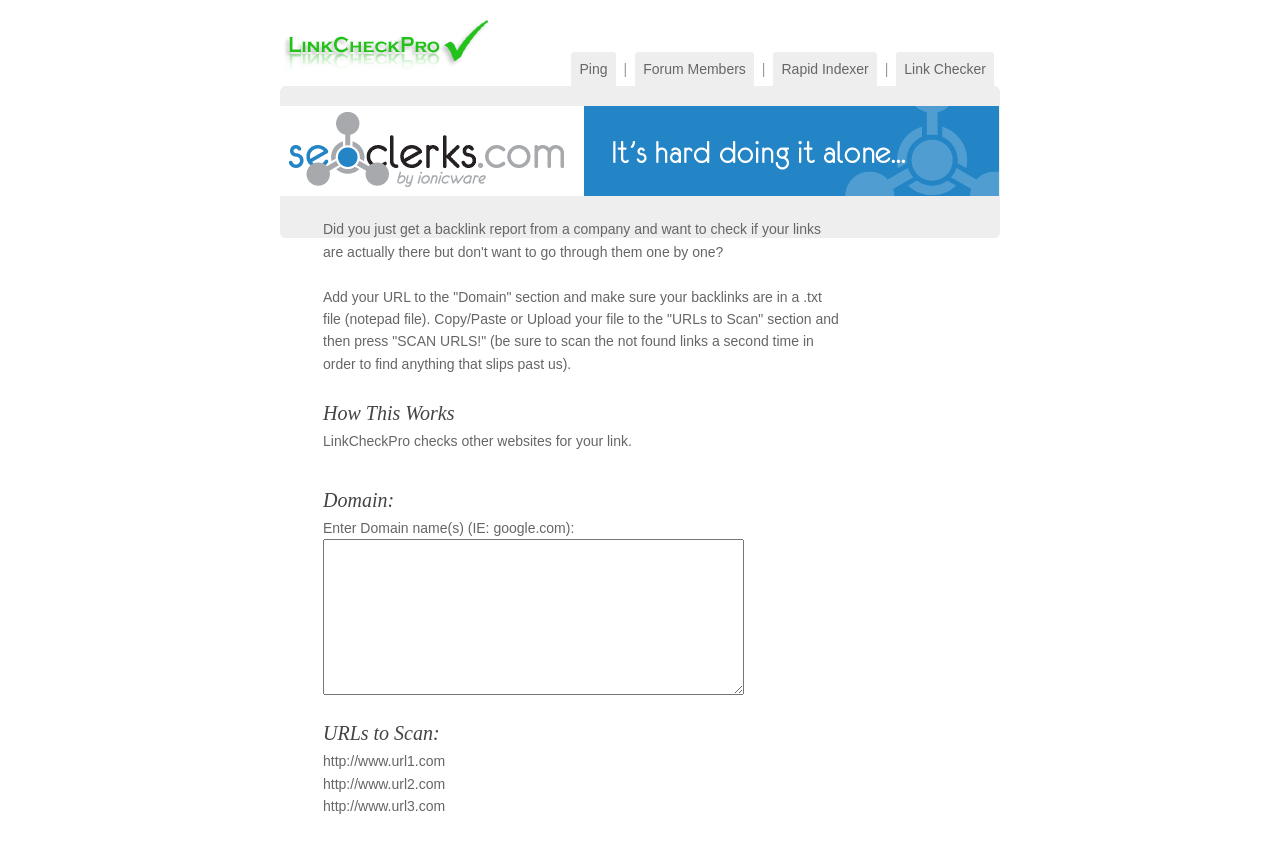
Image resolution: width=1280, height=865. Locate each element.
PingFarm (387, 43)
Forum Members (694, 69)
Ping (593, 69)
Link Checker (945, 69)
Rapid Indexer (824, 69)
